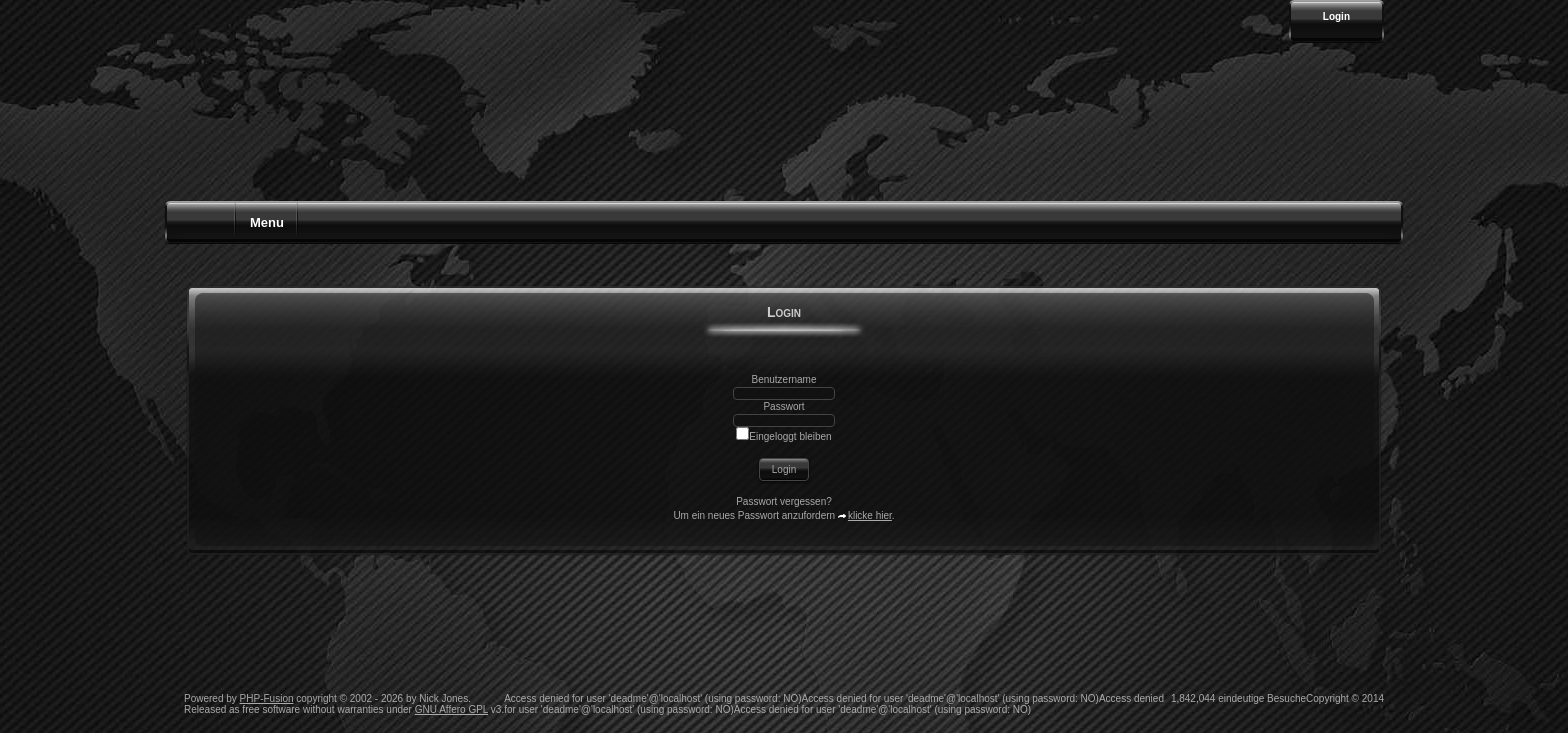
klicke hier (870, 515)
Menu (267, 222)
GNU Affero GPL (451, 709)
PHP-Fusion (267, 698)
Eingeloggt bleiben (783, 436)
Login (1336, 16)
